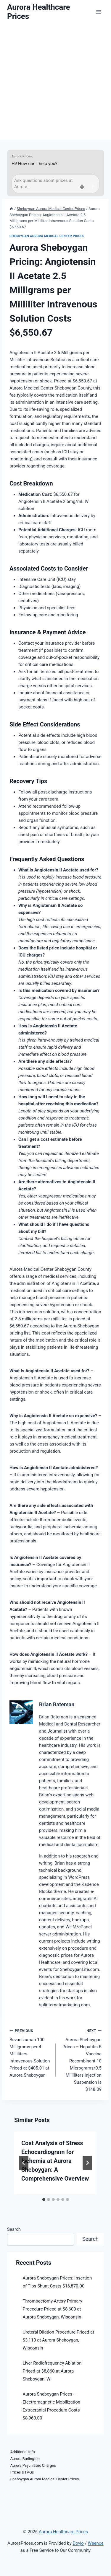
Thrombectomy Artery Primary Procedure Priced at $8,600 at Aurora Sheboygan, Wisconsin (52, 2309)
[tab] (43, 2199)
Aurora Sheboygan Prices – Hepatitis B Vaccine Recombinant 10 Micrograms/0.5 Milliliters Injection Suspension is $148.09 (81, 2059)
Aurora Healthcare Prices (63, 2531)
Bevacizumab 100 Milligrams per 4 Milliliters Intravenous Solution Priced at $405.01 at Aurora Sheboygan (30, 2052)
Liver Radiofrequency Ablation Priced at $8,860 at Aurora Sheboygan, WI (52, 2371)
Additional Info (22, 2452)
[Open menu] (98, 11)
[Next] (87, 2163)
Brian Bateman (56, 1704)
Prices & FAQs (22, 2472)
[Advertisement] (55, 82)
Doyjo (78, 2543)
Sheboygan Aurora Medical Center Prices (46, 236)
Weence (96, 2543)
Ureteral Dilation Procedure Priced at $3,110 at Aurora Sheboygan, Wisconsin (58, 2340)
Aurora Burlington (25, 2458)
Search (14, 2229)
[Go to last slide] (23, 2163)
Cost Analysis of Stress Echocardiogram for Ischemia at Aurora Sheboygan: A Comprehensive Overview (55, 2161)
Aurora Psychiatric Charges (33, 2465)
